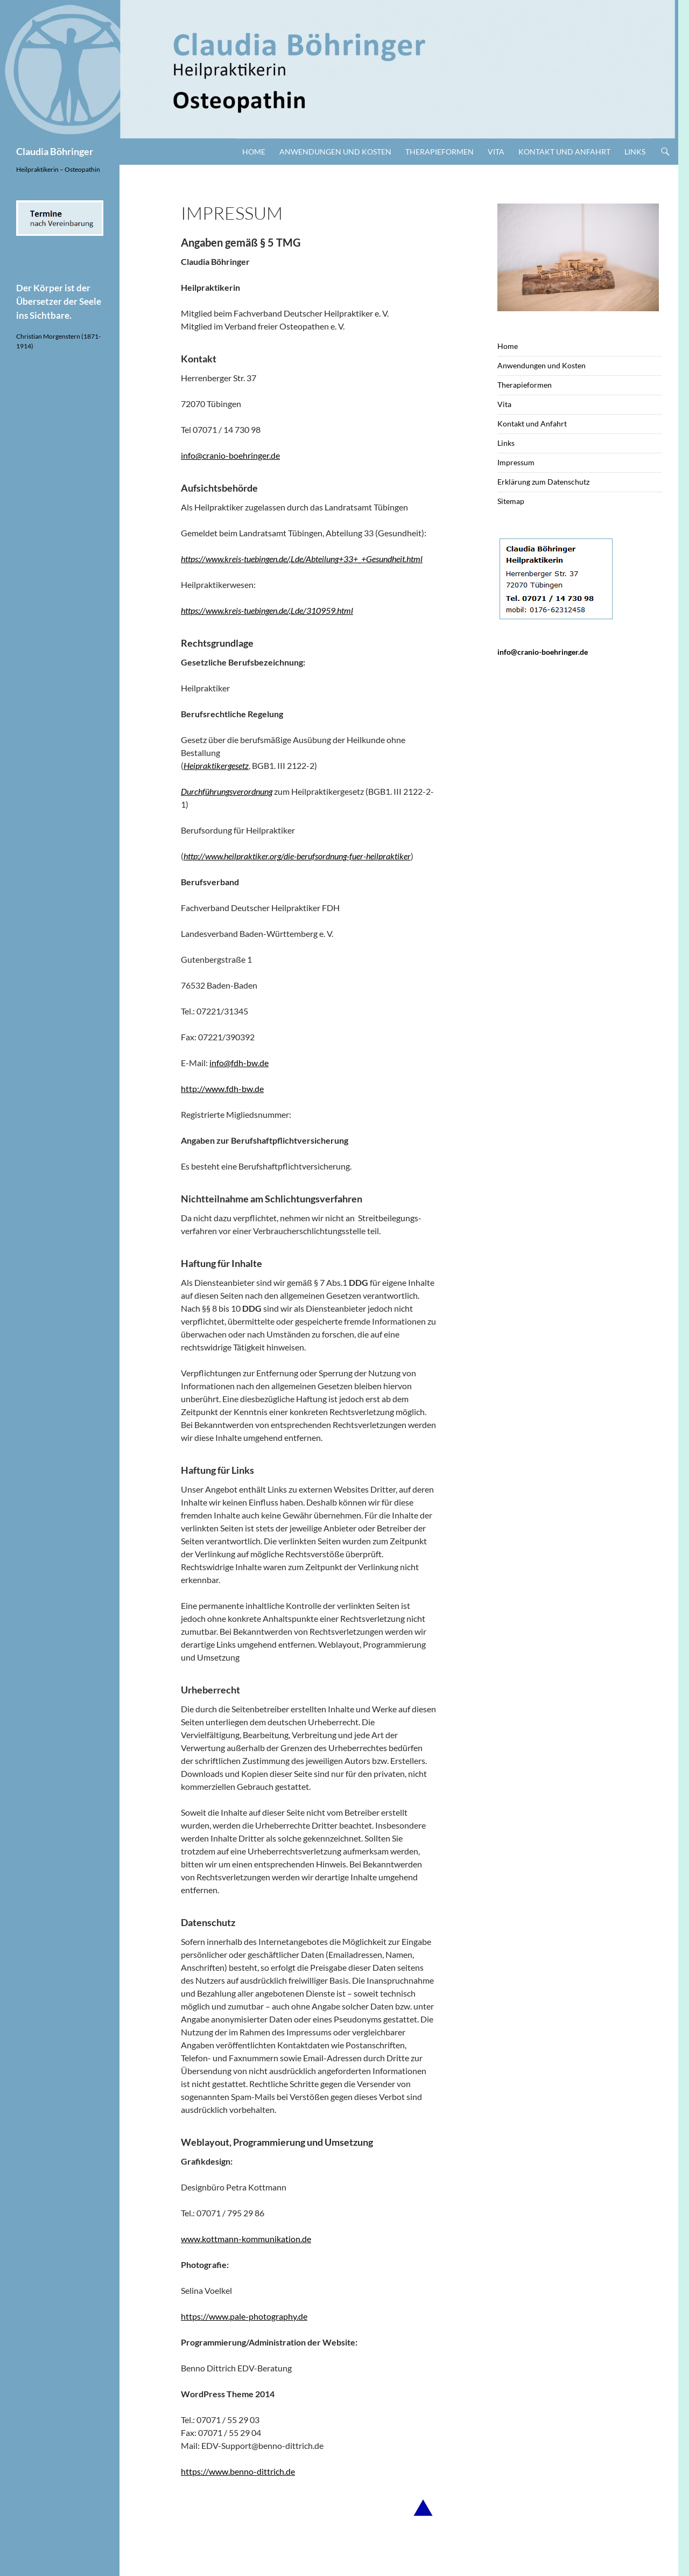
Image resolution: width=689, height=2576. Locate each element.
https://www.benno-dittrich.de (238, 2471)
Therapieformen (439, 151)
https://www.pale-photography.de (244, 2316)
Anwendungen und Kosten (335, 151)
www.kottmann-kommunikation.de (246, 2239)
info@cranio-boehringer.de (230, 455)
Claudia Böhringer (54, 151)
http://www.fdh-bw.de (222, 1088)
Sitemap (510, 501)
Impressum (516, 462)
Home (253, 151)
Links (634, 151)
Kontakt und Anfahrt (564, 151)
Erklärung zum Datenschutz (543, 481)
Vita (496, 151)
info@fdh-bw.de (239, 1063)
